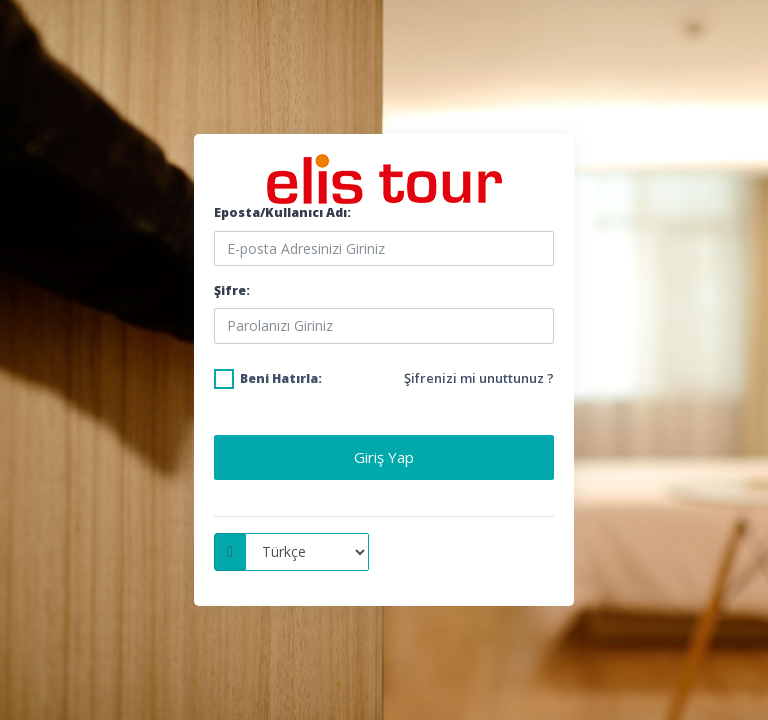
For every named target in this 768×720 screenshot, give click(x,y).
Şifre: (232, 290)
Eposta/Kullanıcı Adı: (282, 212)
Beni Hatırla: (281, 378)
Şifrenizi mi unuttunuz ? (479, 378)
